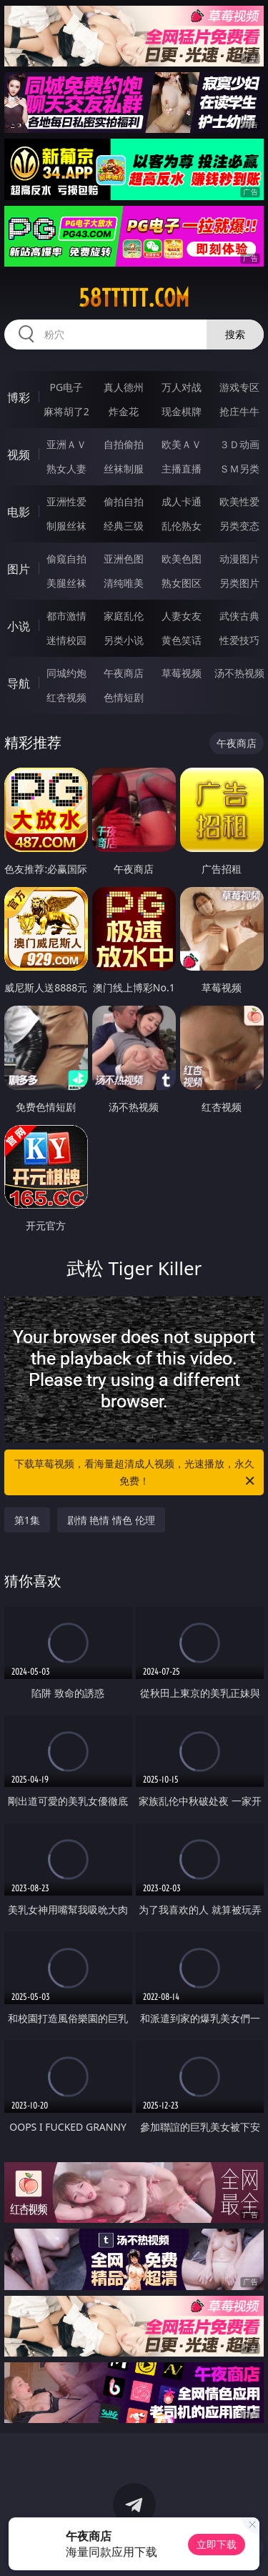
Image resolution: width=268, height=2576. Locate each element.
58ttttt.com (134, 298)
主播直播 (182, 468)
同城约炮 (66, 673)
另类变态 (239, 525)
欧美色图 (182, 558)
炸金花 (124, 411)
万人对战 (182, 387)
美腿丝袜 (66, 583)
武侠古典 (239, 616)
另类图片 (239, 583)
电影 (18, 512)
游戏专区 (239, 387)
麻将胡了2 (66, 411)
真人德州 (124, 387)
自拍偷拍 (124, 444)
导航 (18, 683)
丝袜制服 (124, 468)
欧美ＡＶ (182, 444)
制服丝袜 (66, 525)
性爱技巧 (239, 640)
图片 (18, 569)
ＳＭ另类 (239, 468)
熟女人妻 (66, 468)
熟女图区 (182, 583)
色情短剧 (124, 697)
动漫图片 (239, 558)
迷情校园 (66, 640)
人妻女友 (182, 616)
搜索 (235, 334)
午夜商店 (124, 673)
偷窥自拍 (66, 558)
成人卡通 (182, 501)
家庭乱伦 (124, 616)
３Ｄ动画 (239, 444)
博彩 (18, 397)
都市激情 (66, 616)
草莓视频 (182, 673)
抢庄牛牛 (239, 411)
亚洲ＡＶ (66, 444)
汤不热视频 (239, 673)
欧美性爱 (239, 501)
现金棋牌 (182, 411)
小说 (18, 626)
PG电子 (66, 387)
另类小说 (124, 640)
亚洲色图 (124, 558)
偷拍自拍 (124, 501)
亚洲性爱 (66, 501)
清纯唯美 (124, 583)
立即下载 (217, 2544)
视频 (18, 454)
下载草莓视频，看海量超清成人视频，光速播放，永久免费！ (135, 1473)
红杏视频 (66, 697)
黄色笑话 (182, 640)
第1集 (27, 1520)
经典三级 (124, 525)
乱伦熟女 (182, 525)
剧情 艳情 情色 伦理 (111, 1520)
